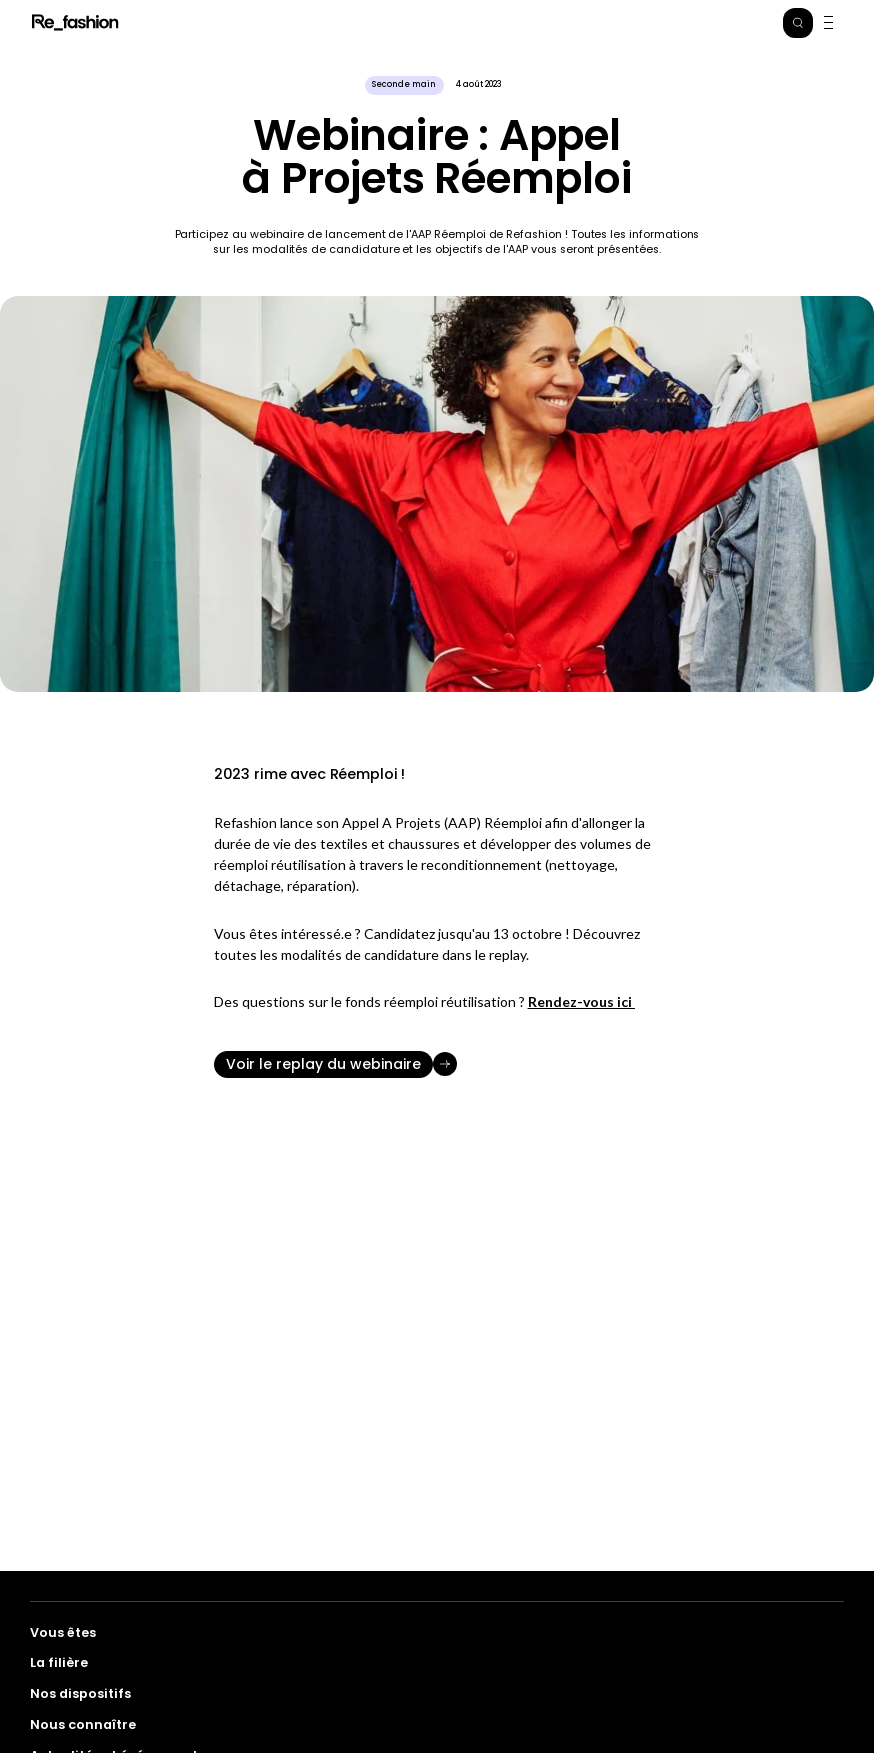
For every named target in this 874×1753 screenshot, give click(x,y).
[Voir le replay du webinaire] (437, 1064)
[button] (798, 23)
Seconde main (404, 84)
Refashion (75, 22)
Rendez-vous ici (581, 1001)
